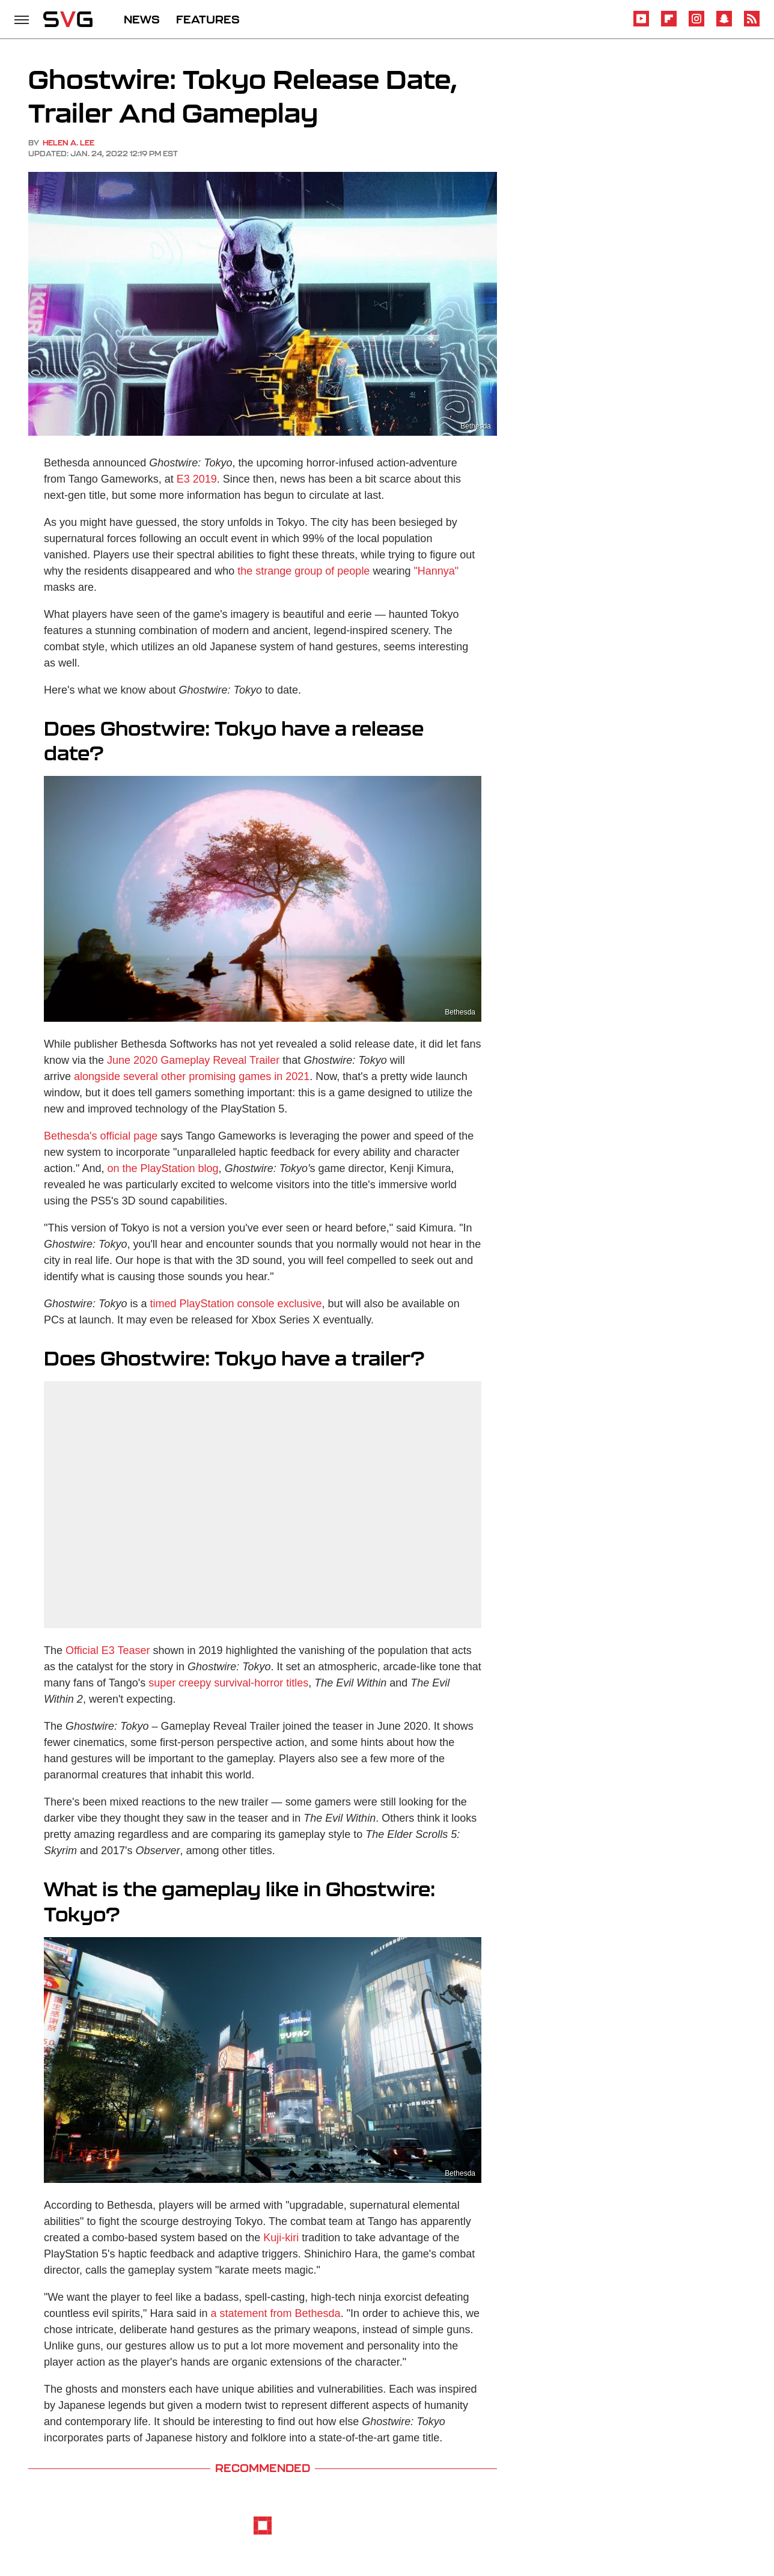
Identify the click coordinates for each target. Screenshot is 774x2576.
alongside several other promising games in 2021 (191, 1076)
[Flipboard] (669, 24)
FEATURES (208, 19)
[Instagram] (696, 24)
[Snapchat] (724, 24)
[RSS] (752, 24)
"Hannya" (436, 571)
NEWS (142, 19)
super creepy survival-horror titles (228, 1683)
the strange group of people (303, 571)
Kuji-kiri (281, 2238)
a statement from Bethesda (276, 2313)
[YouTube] (641, 24)
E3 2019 (197, 479)
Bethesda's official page (100, 1136)
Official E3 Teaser (108, 1650)
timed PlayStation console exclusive (235, 1304)
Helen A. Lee (68, 142)
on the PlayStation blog (162, 1168)
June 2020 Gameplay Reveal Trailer (193, 1060)
